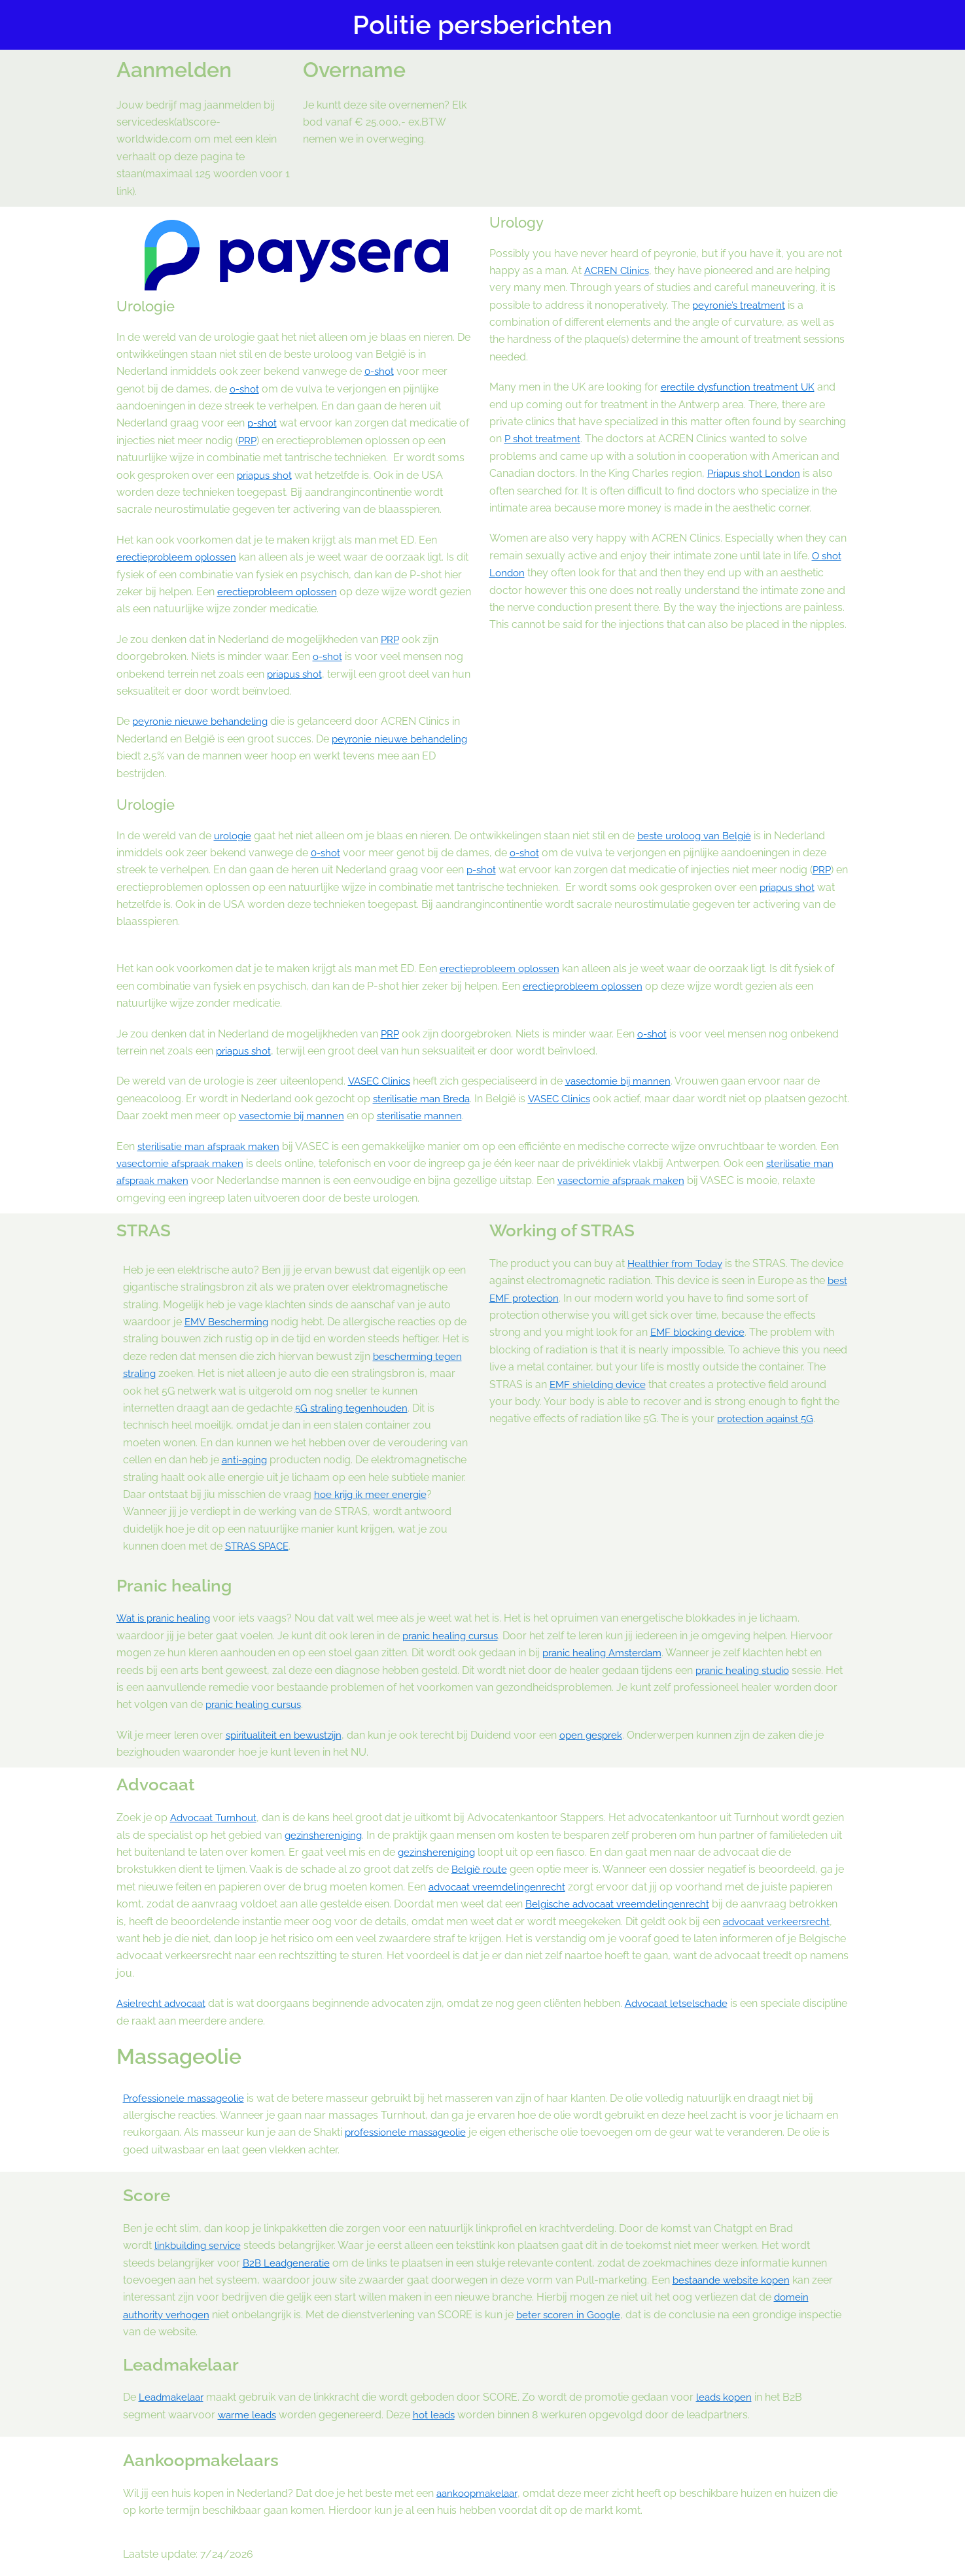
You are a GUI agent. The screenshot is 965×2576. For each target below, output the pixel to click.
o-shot (246, 389)
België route (512, 1869)
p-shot (263, 423)
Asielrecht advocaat (164, 2003)
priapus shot (267, 475)
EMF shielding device (600, 1384)
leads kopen (730, 2397)
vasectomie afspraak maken (184, 1163)
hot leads (439, 2415)
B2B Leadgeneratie (288, 2263)
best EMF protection (556, 1298)
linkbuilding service (200, 2245)
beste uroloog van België (701, 835)
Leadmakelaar (173, 2397)
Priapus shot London (757, 473)
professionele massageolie (409, 2132)
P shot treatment (544, 438)
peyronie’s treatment (741, 305)
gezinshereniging (359, 1835)
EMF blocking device (700, 1332)
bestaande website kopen (734, 2280)
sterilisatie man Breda (424, 1098)
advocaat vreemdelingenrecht (590, 1887)
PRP (248, 440)
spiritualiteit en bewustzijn (287, 1735)
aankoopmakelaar (479, 2493)
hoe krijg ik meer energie (373, 1494)
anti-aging (246, 1459)
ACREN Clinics (618, 270)
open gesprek (600, 1735)
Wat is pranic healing (166, 1618)
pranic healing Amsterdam (606, 1652)
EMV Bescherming (228, 1321)
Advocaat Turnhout (217, 1817)
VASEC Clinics (381, 1081)
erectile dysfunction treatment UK (741, 387)
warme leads (249, 2415)
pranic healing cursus (454, 1635)
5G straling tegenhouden (354, 1408)
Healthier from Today (678, 1263)
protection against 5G (768, 1418)
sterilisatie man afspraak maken (213, 1146)
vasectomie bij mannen (626, 1081)
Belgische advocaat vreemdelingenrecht (711, 1904)
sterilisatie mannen (471, 1115)
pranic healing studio (745, 1670)
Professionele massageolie (188, 2098)
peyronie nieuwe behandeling (203, 721)
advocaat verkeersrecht (194, 1938)
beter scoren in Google (577, 2314)
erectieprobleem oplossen (180, 557)
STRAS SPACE (259, 1546)
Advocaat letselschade (687, 2003)
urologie (234, 835)
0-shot (380, 371)
